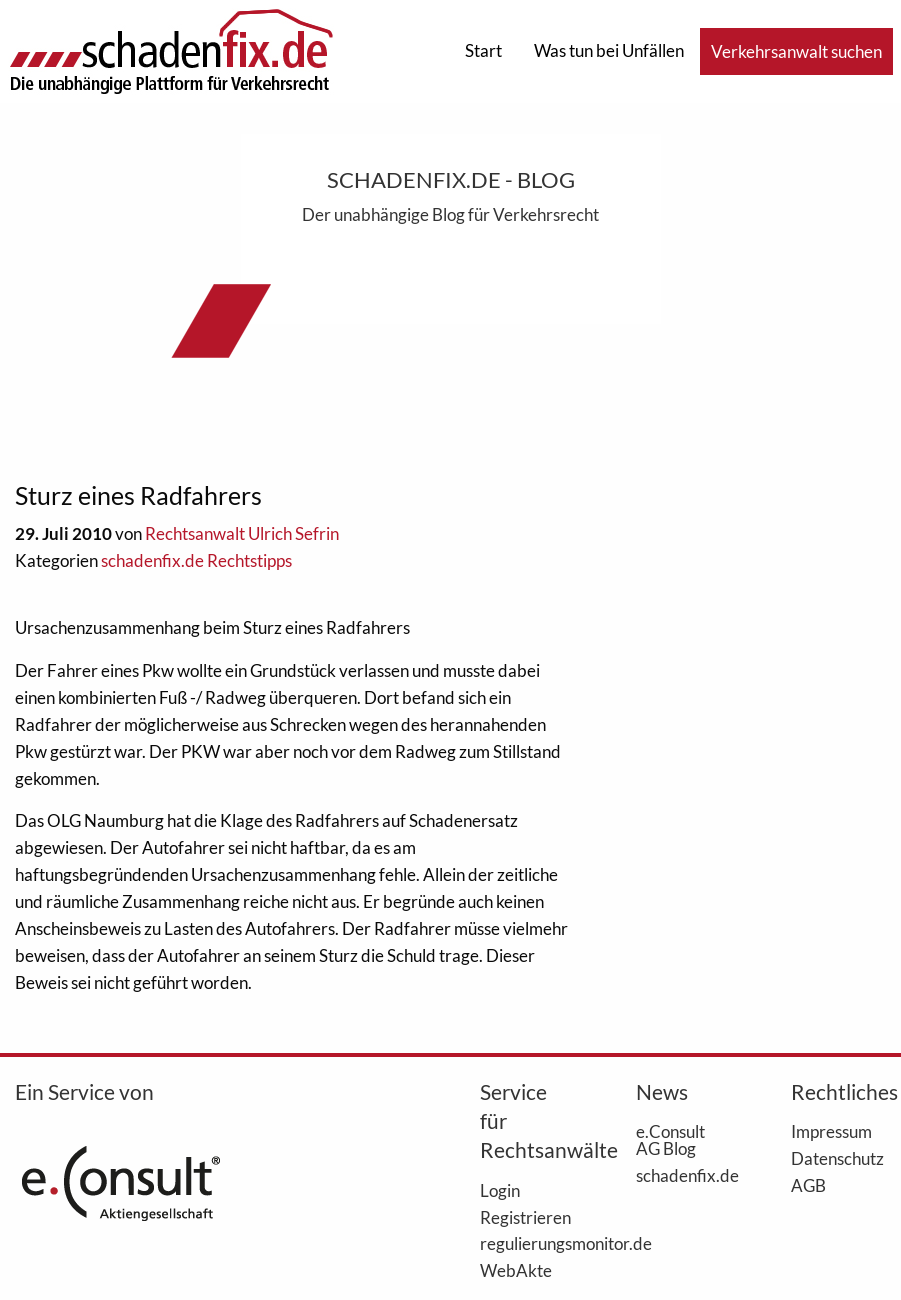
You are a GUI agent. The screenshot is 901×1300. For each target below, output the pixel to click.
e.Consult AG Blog (670, 1139)
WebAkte (516, 1270)
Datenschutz (837, 1158)
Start (483, 50)
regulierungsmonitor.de (527, 1243)
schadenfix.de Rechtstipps (196, 560)
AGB (808, 1185)
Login (500, 1190)
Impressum (831, 1131)
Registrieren (525, 1217)
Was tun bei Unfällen (609, 50)
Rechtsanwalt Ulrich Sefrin (242, 533)
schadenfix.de (683, 1175)
